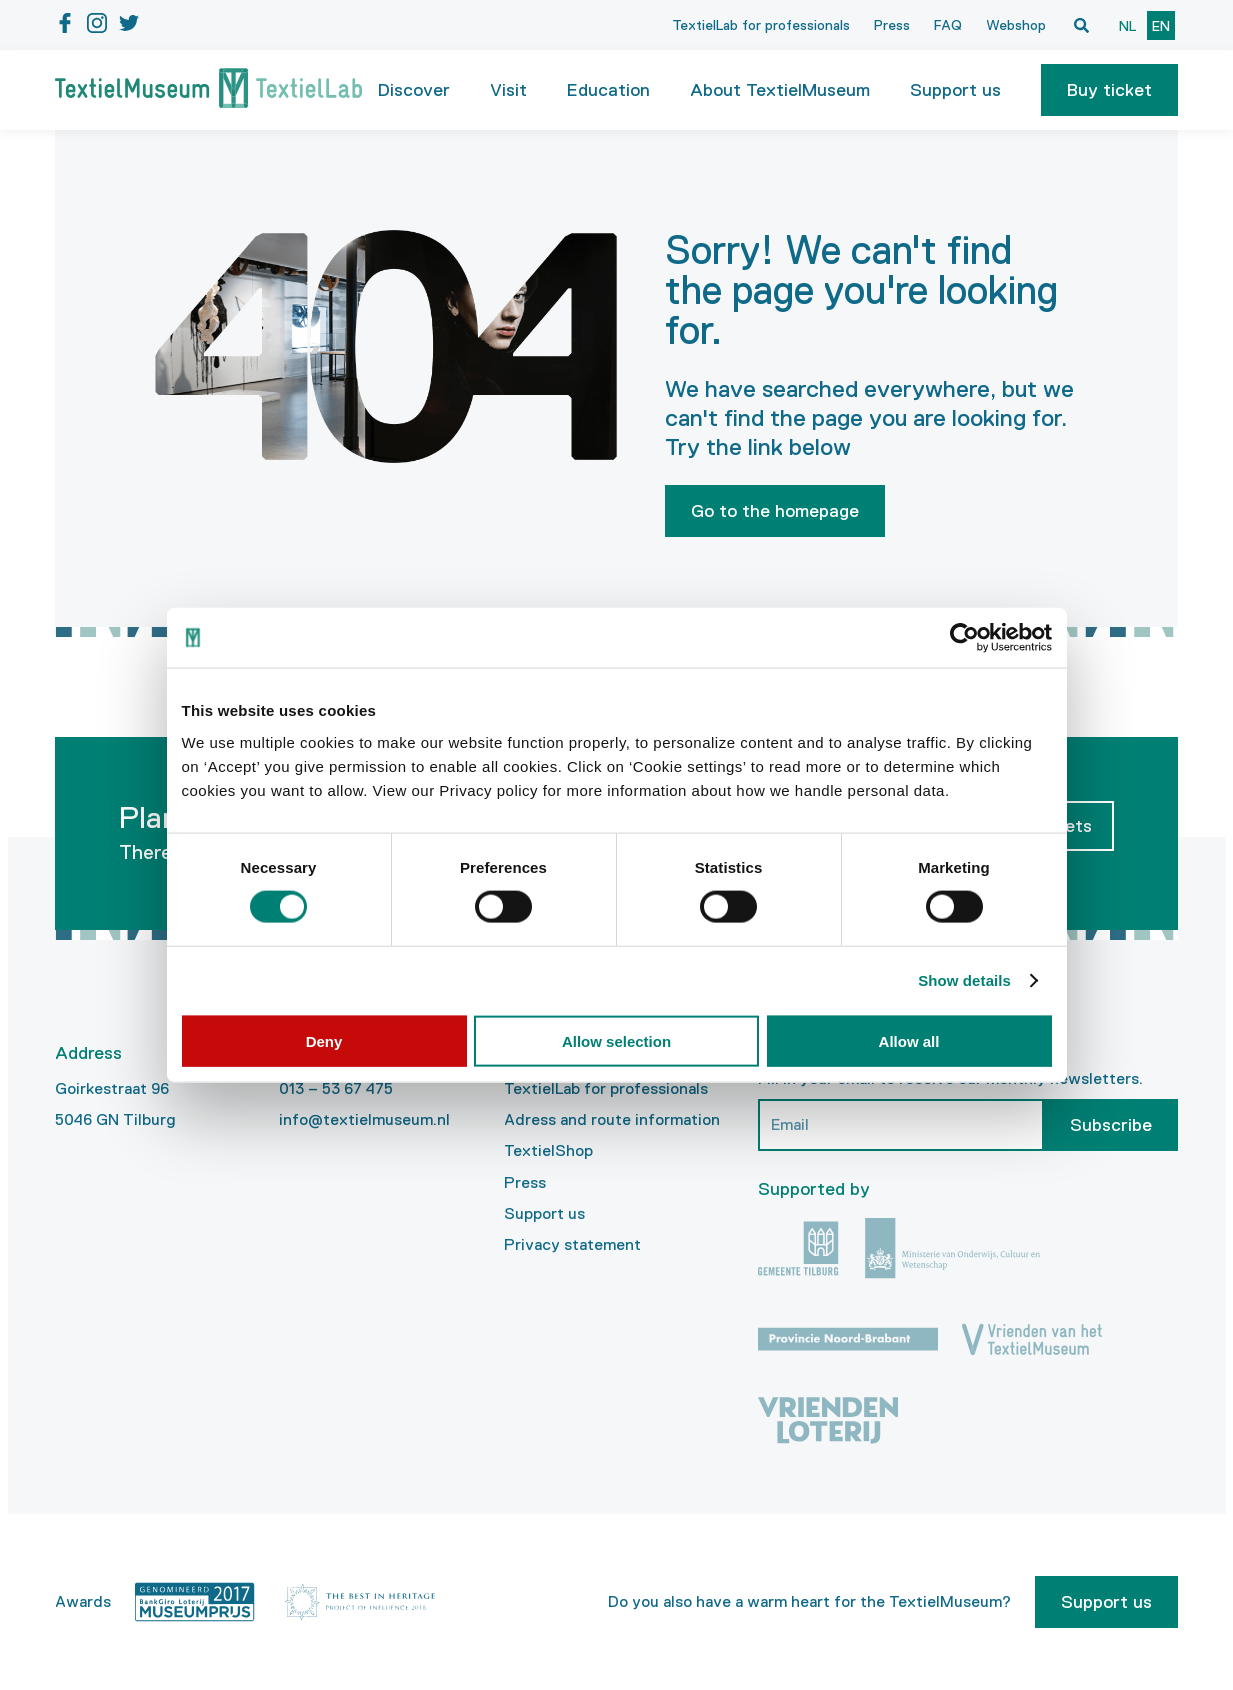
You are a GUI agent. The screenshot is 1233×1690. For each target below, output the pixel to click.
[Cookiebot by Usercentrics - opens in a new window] (964, 638)
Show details (964, 980)
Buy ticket (1109, 90)
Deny (324, 1040)
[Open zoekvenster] (1081, 25)
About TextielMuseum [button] (780, 90)
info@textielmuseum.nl (364, 1119)
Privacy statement (572, 1244)
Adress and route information (612, 1119)
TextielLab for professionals (761, 25)
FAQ (948, 25)
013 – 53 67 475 (336, 1088)
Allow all (909, 1040)
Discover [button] (414, 90)
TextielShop (548, 1150)
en (1161, 26)
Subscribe (1111, 1125)
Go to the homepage (775, 511)
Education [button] (608, 90)
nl (1127, 26)
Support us (544, 1213)
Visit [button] (508, 90)
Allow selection (616, 1040)
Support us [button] (955, 90)
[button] (1109, 90)
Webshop (1016, 25)
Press (892, 25)
